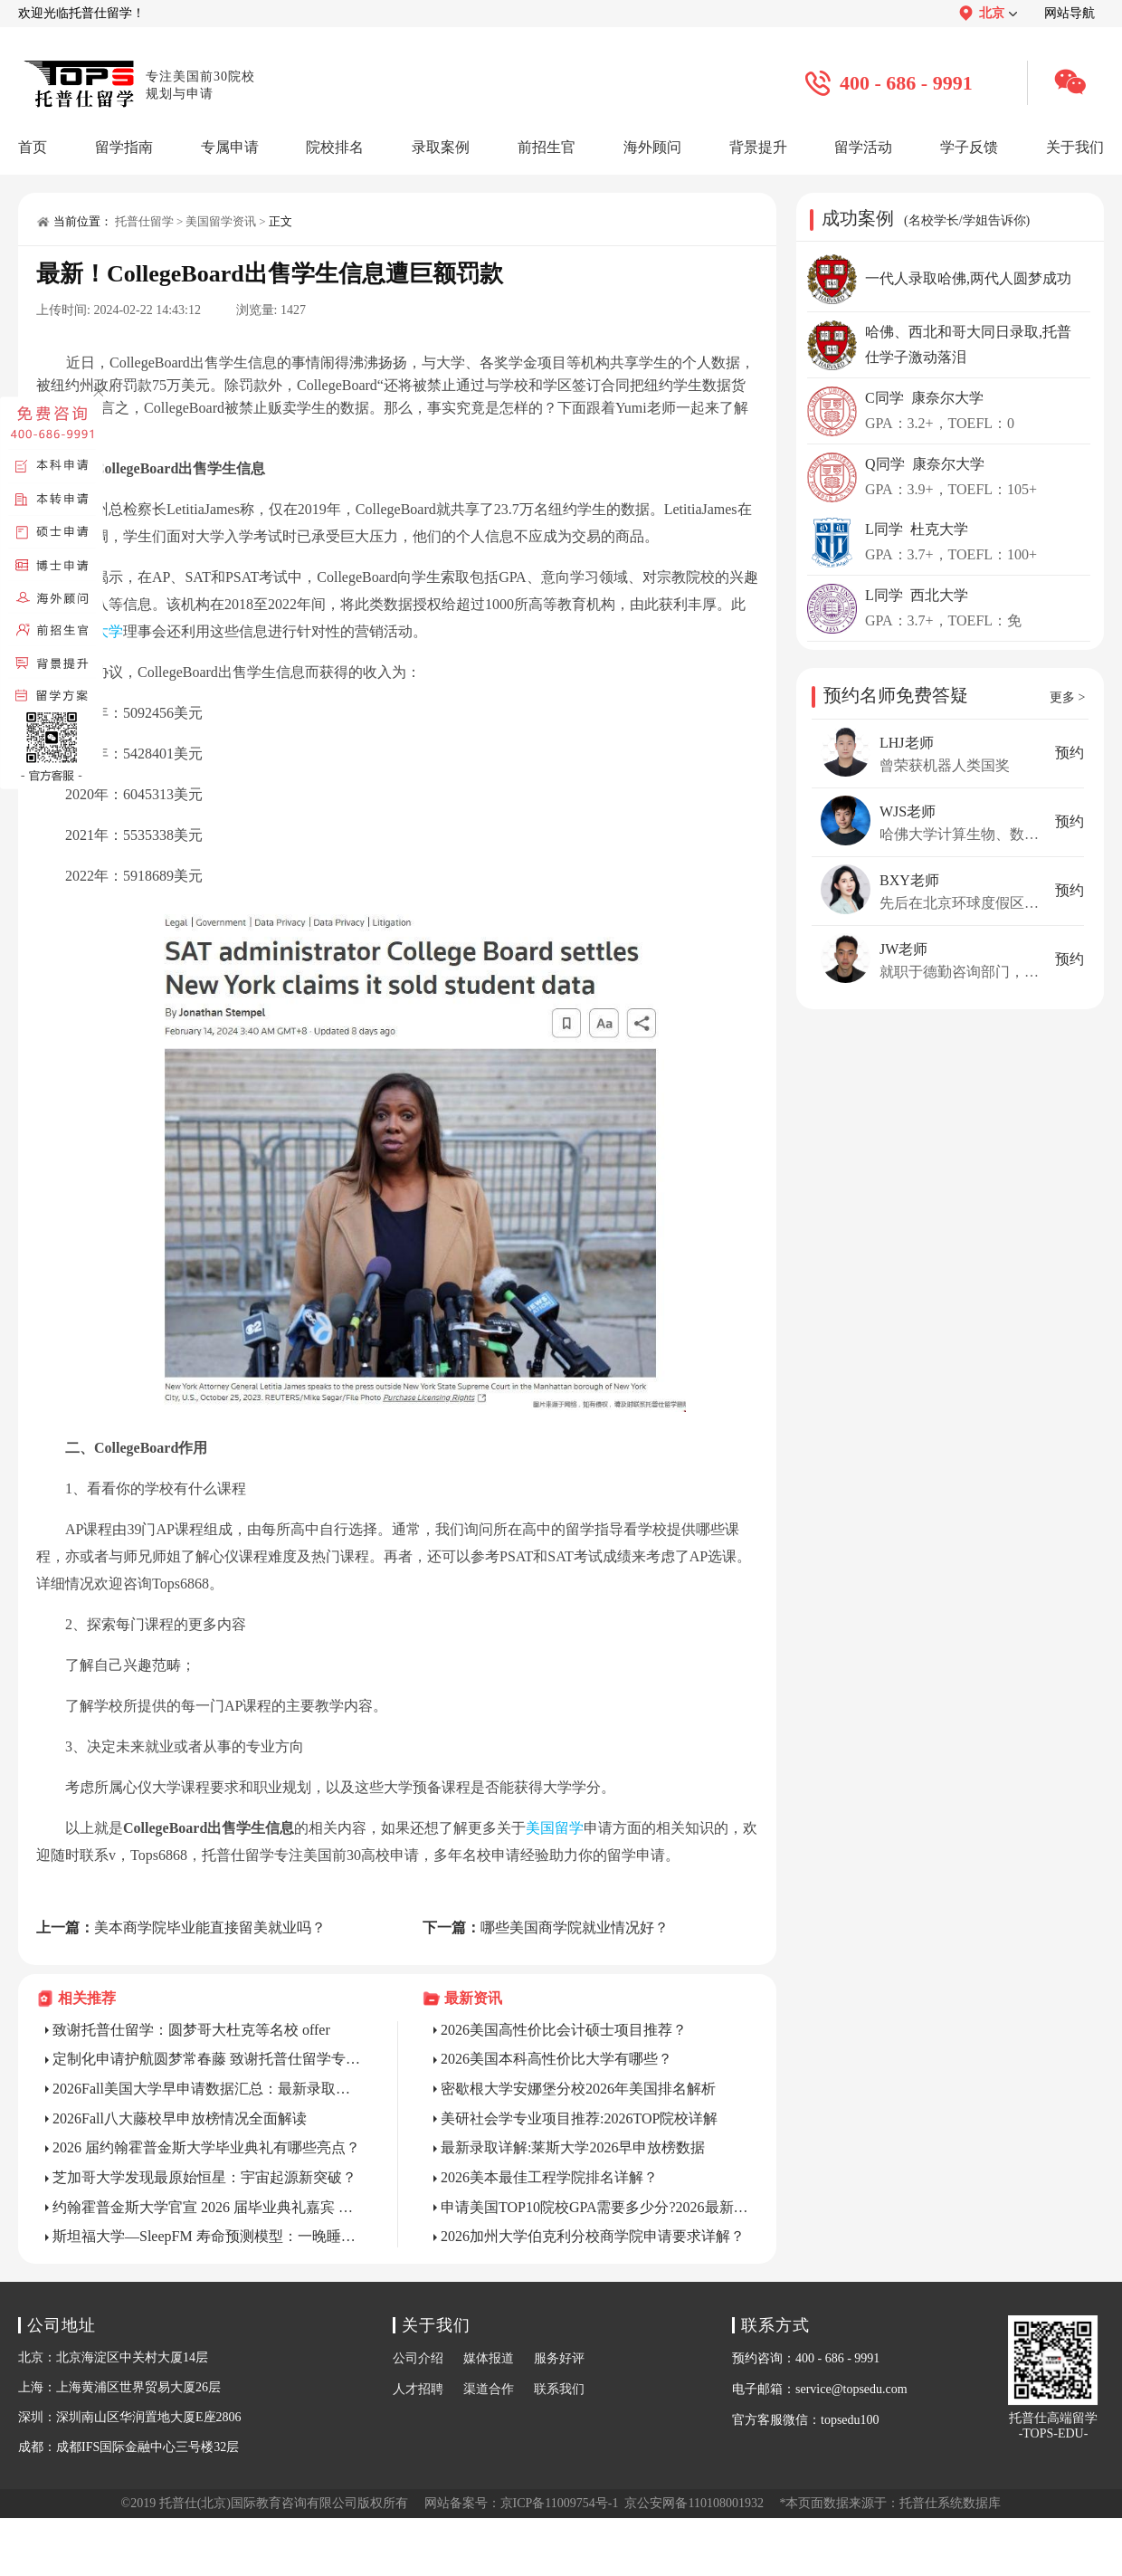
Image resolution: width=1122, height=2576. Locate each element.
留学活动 (863, 147)
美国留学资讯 (220, 221)
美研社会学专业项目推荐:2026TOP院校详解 (579, 2118)
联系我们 (559, 2389)
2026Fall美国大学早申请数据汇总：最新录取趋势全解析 (207, 2088)
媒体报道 (488, 2358)
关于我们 (1075, 147)
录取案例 (441, 147)
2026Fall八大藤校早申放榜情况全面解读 (179, 2118)
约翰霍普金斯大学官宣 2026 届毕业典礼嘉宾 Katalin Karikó (207, 2207)
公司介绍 (418, 2358)
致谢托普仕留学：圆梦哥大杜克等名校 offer (191, 2029)
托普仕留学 (144, 221)
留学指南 (124, 147)
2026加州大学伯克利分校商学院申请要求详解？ (593, 2236)
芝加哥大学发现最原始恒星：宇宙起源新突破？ (204, 2177)
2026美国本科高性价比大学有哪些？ (556, 2058)
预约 (1069, 752)
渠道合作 (488, 2389)
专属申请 (230, 147)
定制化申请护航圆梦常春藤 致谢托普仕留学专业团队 (207, 2058)
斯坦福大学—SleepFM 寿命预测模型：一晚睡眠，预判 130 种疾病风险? (207, 2236)
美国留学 (555, 1828)
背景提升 (758, 147)
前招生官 (546, 147)
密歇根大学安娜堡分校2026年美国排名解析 (578, 2088)
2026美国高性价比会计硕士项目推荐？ (564, 2029)
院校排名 (335, 147)
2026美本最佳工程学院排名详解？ (549, 2177)
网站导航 (1069, 13)
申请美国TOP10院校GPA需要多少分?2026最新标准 (595, 2207)
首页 (32, 147)
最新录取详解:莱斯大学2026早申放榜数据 (573, 2147)
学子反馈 (969, 147)
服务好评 (559, 2358)
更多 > (1067, 697)
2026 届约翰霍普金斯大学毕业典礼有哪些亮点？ (206, 2147)
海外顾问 (652, 147)
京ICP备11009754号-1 (559, 2503)
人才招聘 (418, 2389)
